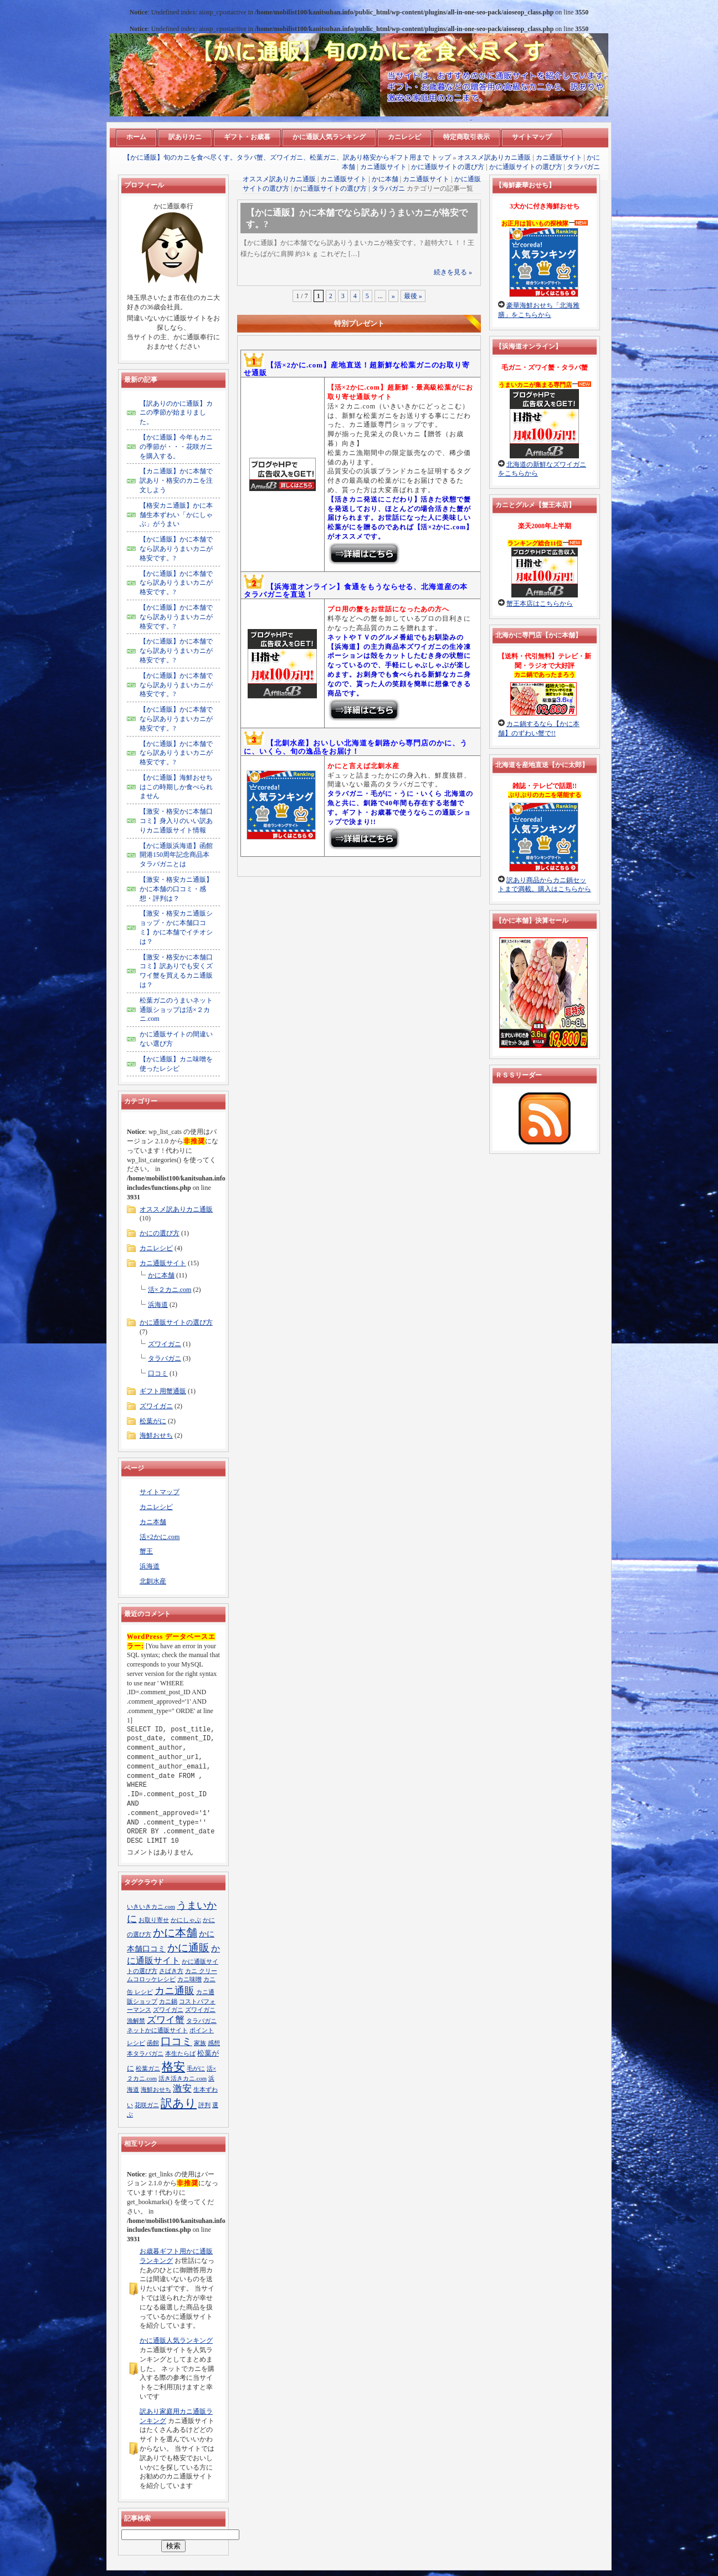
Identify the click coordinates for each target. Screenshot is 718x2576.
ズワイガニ (164, 1344)
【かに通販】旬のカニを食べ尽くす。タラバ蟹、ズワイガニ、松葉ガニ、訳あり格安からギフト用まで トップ (287, 157)
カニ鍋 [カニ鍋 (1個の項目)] (168, 2002)
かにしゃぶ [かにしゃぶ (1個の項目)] (186, 1920)
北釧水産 (153, 1581)
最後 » (413, 296)
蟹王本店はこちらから (539, 603)
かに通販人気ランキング (176, 2340)
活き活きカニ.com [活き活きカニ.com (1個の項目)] (182, 2079)
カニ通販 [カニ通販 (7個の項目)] (174, 1990)
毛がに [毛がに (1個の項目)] (196, 2069)
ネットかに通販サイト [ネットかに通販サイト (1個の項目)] (157, 2030)
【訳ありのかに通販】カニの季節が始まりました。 (176, 413)
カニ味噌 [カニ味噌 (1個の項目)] (189, 1979)
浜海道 (158, 1305)
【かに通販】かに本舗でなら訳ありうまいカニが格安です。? (176, 548)
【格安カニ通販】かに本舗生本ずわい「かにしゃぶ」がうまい (176, 515)
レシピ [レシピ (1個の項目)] (136, 2043)
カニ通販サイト (559, 157)
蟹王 (146, 1551)
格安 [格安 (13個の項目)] (173, 2066)
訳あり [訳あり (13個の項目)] (179, 2103)
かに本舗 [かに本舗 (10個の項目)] (175, 1932)
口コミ (158, 1373)
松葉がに (153, 1421)
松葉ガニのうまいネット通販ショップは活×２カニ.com (176, 1009)
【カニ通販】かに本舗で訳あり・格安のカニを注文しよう (176, 480)
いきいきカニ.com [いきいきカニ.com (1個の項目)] (151, 1907)
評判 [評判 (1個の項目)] (204, 2105)
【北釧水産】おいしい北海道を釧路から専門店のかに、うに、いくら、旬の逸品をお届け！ (356, 747)
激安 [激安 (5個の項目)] (182, 2088)
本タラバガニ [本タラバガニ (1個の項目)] (145, 2054)
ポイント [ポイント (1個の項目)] (201, 2030)
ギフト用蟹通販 (163, 1391)
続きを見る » (453, 272)
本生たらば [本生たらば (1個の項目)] (180, 2054)
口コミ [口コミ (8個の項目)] (176, 2041)
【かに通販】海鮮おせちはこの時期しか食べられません (176, 787)
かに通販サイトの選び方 (447, 167)
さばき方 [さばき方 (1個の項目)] (171, 1971)
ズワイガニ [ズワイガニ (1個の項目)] (168, 2010)
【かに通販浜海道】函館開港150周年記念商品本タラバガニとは (176, 855)
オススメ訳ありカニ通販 (494, 157)
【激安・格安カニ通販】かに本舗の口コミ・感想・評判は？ (176, 889)
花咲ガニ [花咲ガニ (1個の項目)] (147, 2105)
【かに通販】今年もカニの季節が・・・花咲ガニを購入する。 (176, 446)
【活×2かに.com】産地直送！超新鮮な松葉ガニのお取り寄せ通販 (357, 369)
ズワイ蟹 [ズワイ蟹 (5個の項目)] (165, 2020)
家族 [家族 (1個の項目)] (200, 2043)
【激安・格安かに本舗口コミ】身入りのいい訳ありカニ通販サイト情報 (176, 820)
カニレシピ (156, 1248)
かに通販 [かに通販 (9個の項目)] (188, 1948)
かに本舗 (385, 179)
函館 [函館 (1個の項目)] (153, 2043)
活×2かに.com (160, 1537)
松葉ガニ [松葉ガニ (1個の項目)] (148, 2069)
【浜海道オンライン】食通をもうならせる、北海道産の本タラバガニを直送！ (356, 590)
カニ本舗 (153, 1522)
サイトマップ (160, 1492)
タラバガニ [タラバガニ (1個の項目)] (201, 2021)
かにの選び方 (160, 1233)
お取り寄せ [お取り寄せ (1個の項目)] (154, 1920)
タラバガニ (583, 167)
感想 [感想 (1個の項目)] (214, 2043)
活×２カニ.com (169, 1290)
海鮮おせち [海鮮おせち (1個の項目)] (156, 2090)
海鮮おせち (156, 1435)
